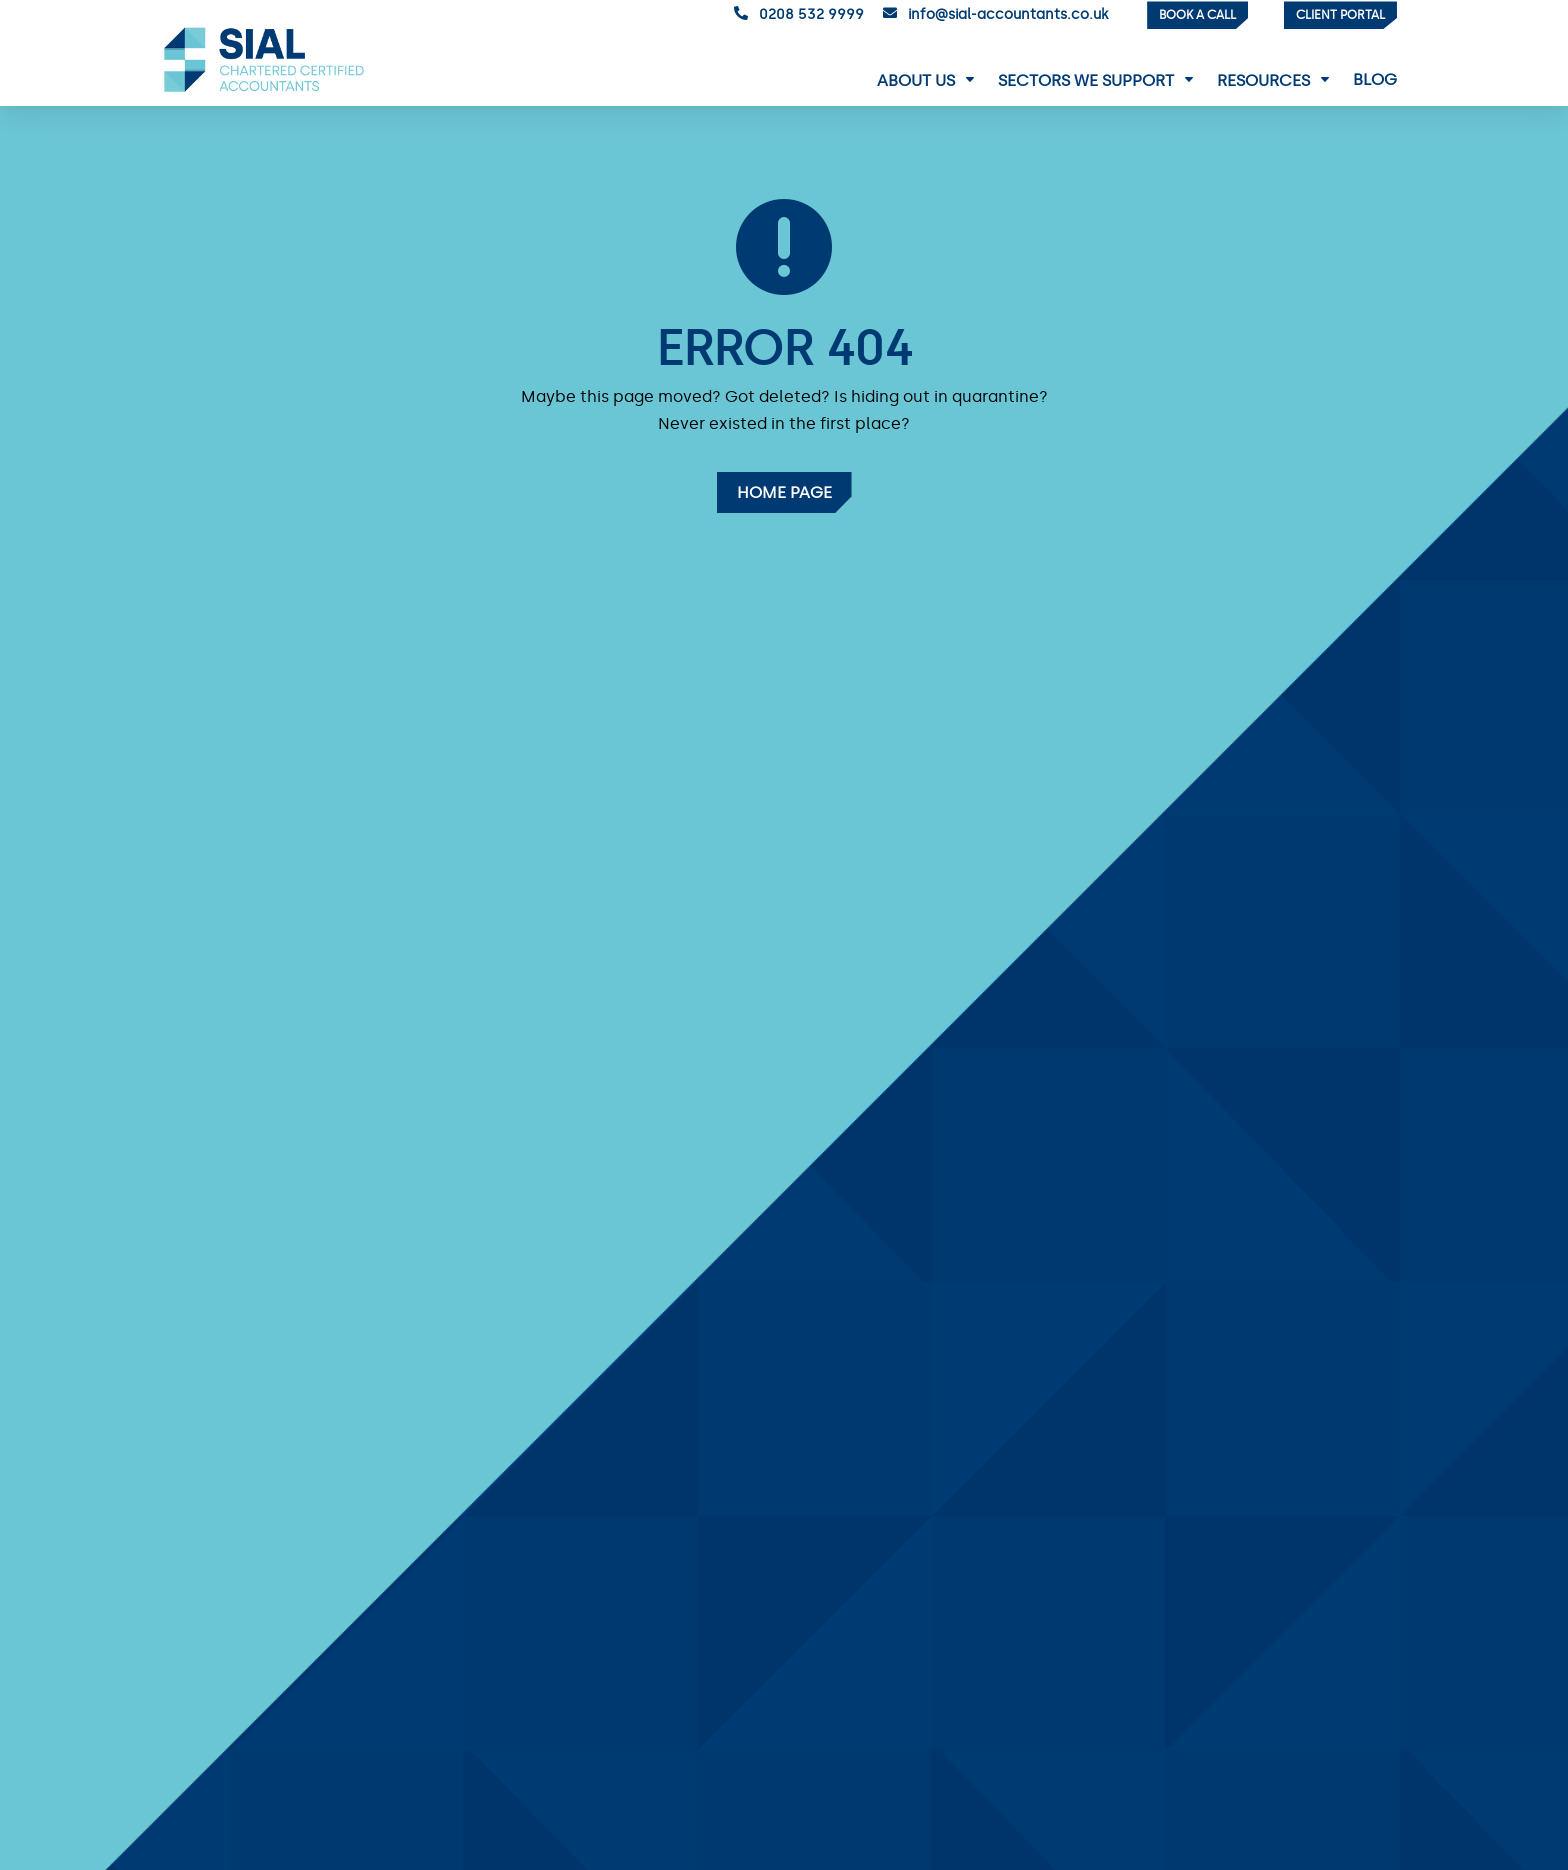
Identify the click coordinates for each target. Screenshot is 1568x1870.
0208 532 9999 (811, 14)
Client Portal (1340, 15)
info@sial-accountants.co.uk (1008, 14)
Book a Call (1197, 15)
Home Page (784, 492)
